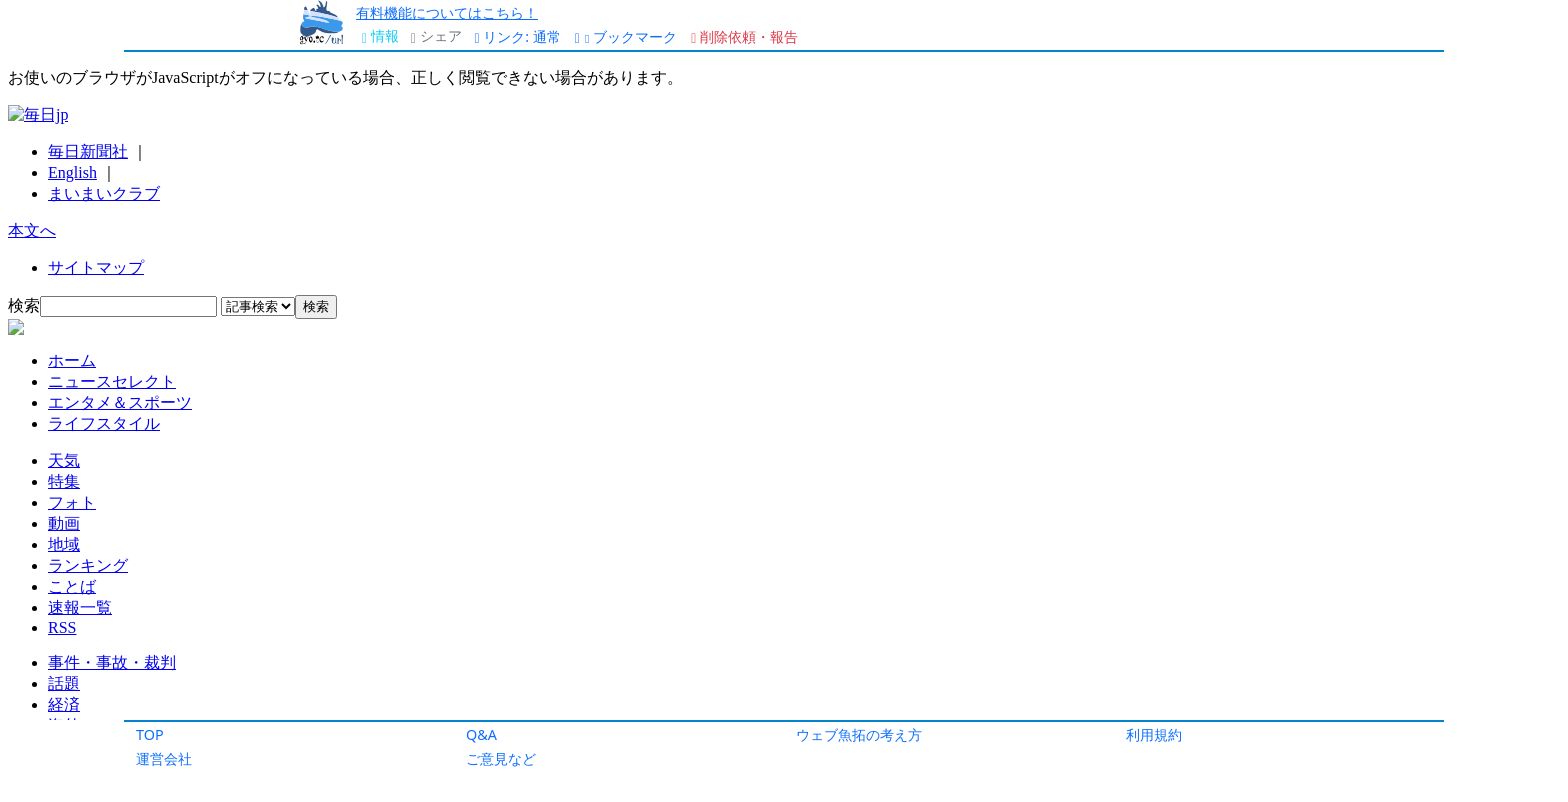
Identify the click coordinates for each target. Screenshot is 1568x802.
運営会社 (164, 758)
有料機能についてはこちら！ (447, 12)
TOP (150, 734)
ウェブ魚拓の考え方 (859, 734)
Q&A (481, 734)
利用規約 (1154, 734)
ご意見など (501, 758)
